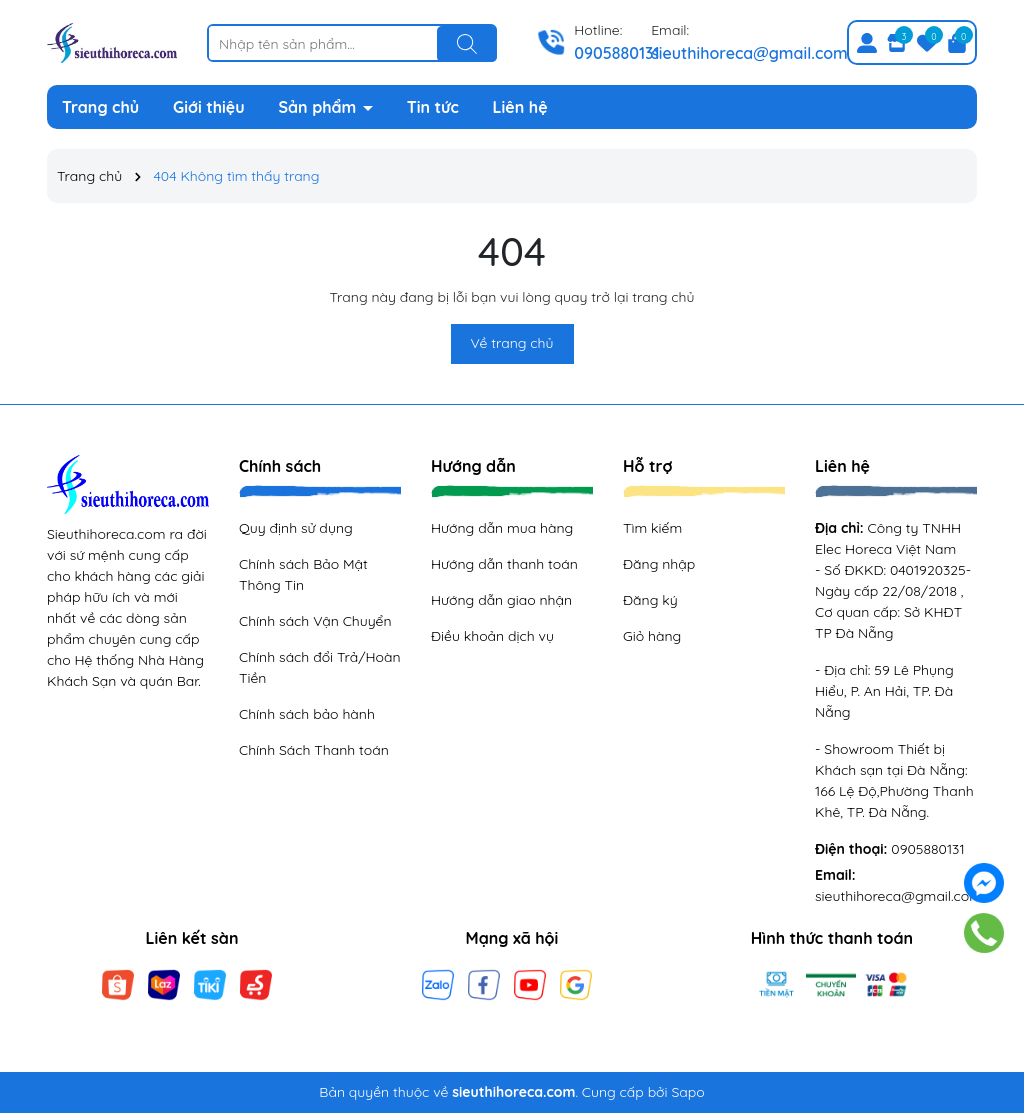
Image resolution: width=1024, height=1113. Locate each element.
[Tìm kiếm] (467, 44)
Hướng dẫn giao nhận (501, 600)
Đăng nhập (659, 564)
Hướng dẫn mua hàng (502, 528)
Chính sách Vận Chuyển (315, 621)
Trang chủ (100, 107)
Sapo (687, 1092)
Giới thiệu (209, 107)
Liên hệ (520, 107)
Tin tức (433, 107)
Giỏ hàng (652, 636)
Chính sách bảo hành (307, 714)
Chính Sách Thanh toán (314, 750)
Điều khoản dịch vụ (492, 636)
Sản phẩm (320, 107)
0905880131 (617, 53)
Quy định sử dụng (296, 528)
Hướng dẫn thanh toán (504, 564)
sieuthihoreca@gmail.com (749, 53)
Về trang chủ (512, 343)
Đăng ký (650, 600)
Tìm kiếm (652, 528)
